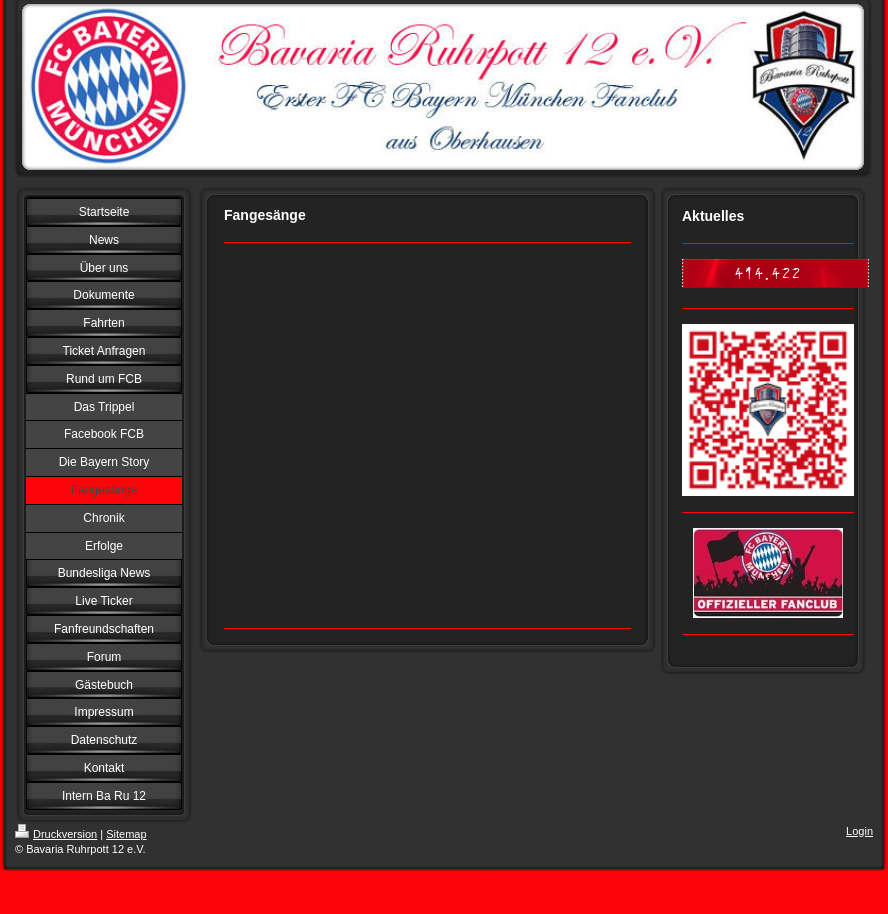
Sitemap (126, 834)
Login (859, 831)
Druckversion (56, 834)
